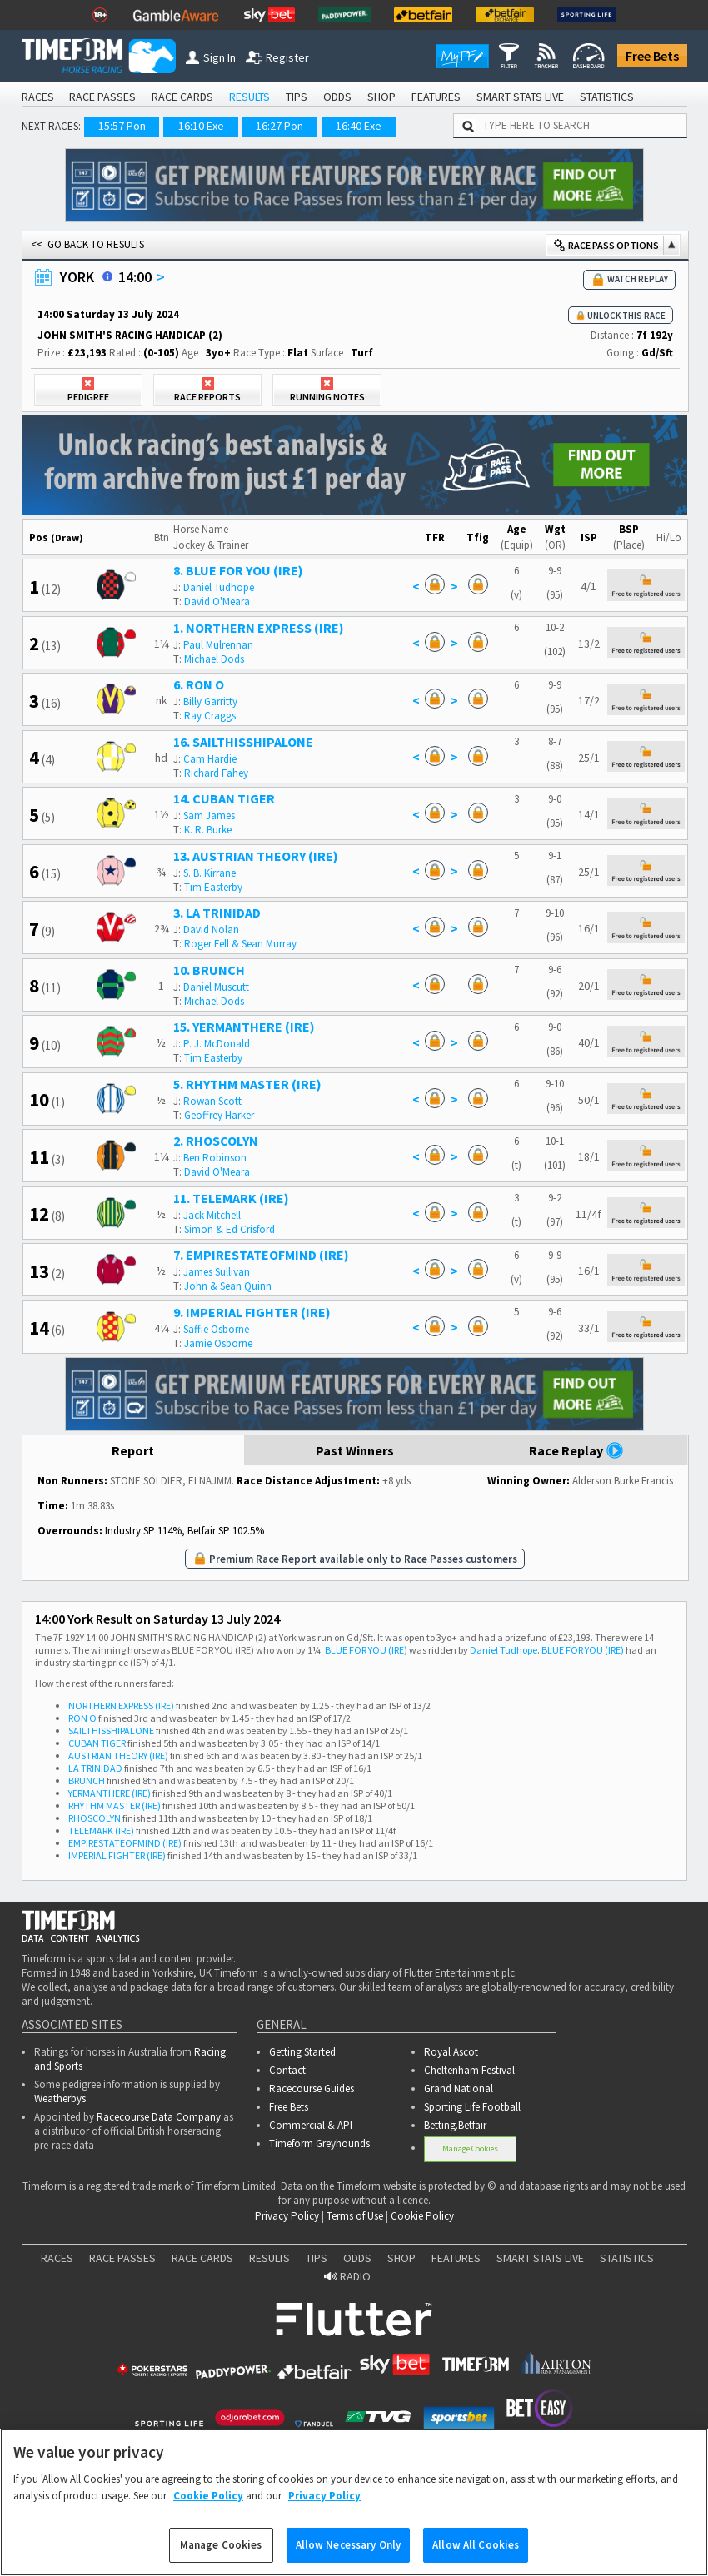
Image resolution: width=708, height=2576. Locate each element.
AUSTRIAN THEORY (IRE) (118, 1755)
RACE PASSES (102, 96)
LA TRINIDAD (95, 1768)
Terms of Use (355, 2216)
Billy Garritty (210, 701)
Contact (287, 2070)
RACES (38, 96)
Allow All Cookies (475, 2558)
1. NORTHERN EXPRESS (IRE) (258, 627)
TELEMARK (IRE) (101, 1830)
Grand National (458, 2088)
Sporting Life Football (472, 2107)
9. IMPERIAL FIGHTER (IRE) (252, 1312)
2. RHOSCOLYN (215, 1140)
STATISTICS (607, 96)
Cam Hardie (210, 759)
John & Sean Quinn (228, 1286)
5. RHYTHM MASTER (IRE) (247, 1084)
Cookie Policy (422, 2216)
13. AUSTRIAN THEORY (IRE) (255, 856)
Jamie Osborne (218, 1343)
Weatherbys (60, 2098)
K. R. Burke (208, 830)
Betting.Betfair (455, 2125)
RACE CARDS (182, 96)
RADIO (347, 2276)
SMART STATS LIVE (520, 96)
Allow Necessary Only (348, 2558)
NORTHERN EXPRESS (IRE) (121, 1705)
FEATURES (436, 96)
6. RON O (198, 684)
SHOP (381, 96)
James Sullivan (216, 1272)
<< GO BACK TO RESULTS (87, 244)
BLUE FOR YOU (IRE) (366, 1650)
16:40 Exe (358, 125)
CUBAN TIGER (97, 1743)
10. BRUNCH (209, 970)
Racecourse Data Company (159, 2117)
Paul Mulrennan (218, 645)
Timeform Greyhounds (319, 2143)
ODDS (337, 96)
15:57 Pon (122, 125)
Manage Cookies (470, 2148)
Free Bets (652, 55)
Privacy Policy (287, 2216)
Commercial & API (310, 2125)
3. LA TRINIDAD (217, 912)
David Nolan (211, 929)
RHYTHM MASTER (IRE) (114, 1805)
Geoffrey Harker (219, 1115)
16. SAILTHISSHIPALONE (243, 742)
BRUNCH (86, 1780)
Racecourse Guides (311, 2088)
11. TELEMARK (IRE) (231, 1198)
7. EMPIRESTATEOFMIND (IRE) (261, 1254)
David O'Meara (217, 601)
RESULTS (249, 96)
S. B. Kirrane (209, 873)
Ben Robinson (215, 1158)
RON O (82, 1718)
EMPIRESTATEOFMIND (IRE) (125, 1843)
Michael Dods (214, 659)
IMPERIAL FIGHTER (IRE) (117, 1855)
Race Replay (576, 1450)
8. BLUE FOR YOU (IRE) (238, 570)
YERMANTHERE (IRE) (109, 1793)
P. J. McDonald (216, 1044)
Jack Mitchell (212, 1215)
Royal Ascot (451, 2052)
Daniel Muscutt (216, 987)
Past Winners (355, 1450)
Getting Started (302, 2052)
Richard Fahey (216, 773)
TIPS (296, 96)
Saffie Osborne (216, 1329)
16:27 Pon (279, 125)
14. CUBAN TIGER (224, 798)
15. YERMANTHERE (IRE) (244, 1026)
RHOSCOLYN (94, 1818)
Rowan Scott (212, 1101)
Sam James (209, 815)
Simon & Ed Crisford (229, 1229)
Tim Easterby (213, 887)
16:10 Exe (201, 125)
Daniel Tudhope (218, 587)
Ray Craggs (210, 716)
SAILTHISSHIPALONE (111, 1730)
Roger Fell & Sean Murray (240, 944)
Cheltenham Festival (469, 2070)
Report (133, 1450)
